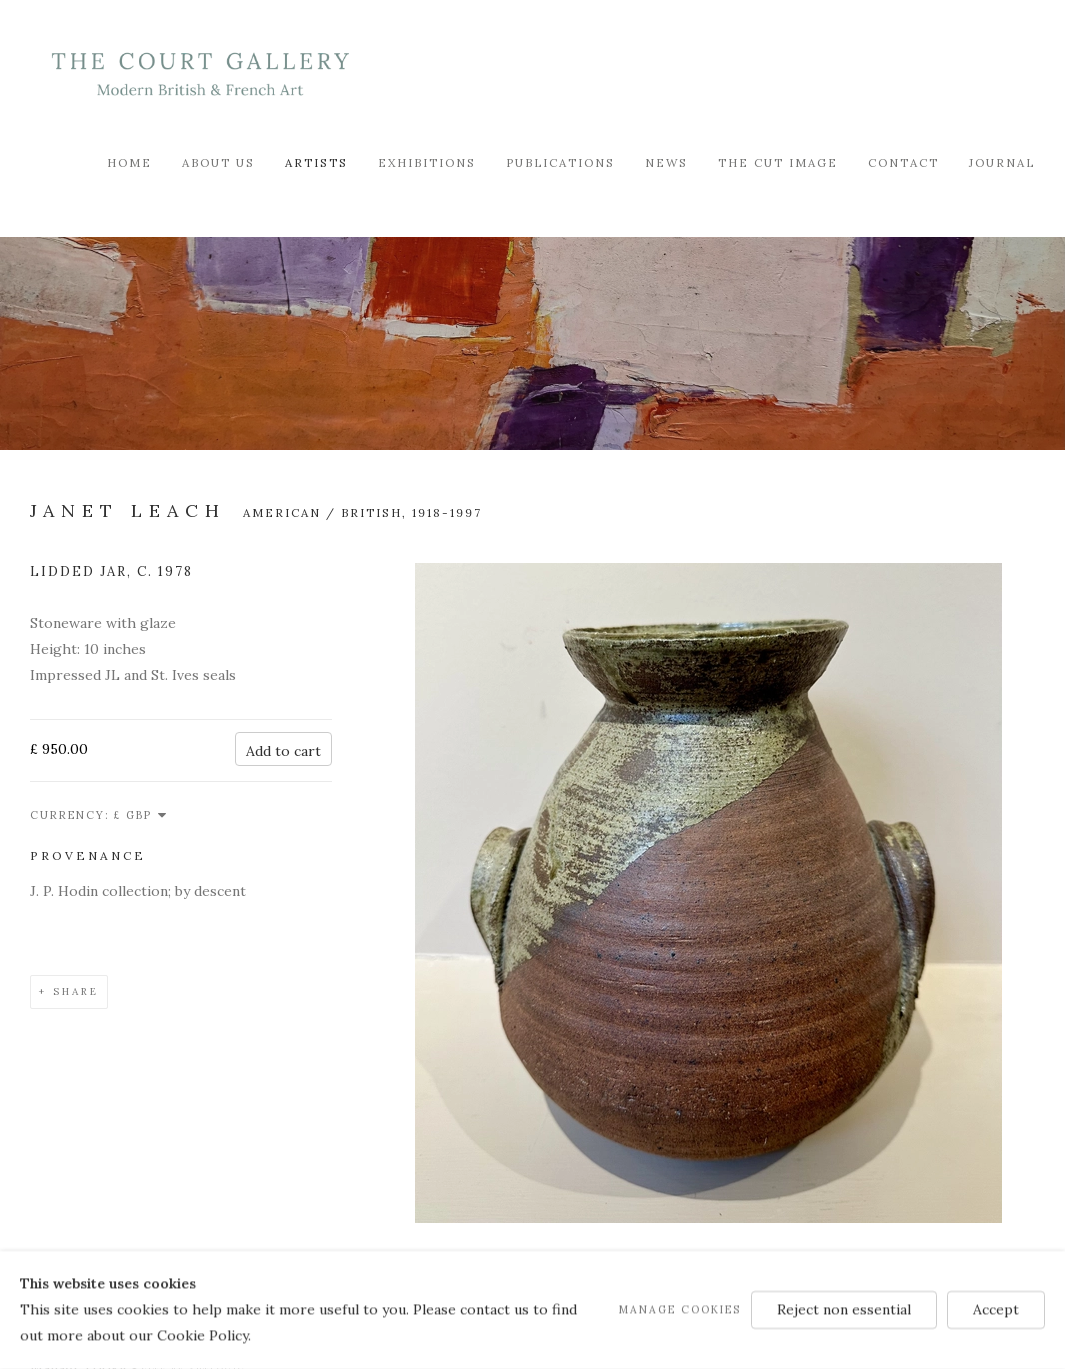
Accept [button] (996, 1309)
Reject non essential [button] (844, 1309)
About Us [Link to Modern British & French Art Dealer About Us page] (218, 162)
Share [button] (76, 991)
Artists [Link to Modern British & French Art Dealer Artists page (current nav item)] (316, 162)
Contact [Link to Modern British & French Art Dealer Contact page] (903, 162)
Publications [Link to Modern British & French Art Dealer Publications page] (560, 162)
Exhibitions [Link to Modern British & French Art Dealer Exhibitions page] (427, 162)
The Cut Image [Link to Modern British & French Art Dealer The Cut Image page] (778, 162)
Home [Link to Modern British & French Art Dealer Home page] (129, 162)
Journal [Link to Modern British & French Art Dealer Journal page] (1002, 162)
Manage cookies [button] (680, 1309)
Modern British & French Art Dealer (200, 74)
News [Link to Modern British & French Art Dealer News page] (666, 162)
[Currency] (141, 815)
